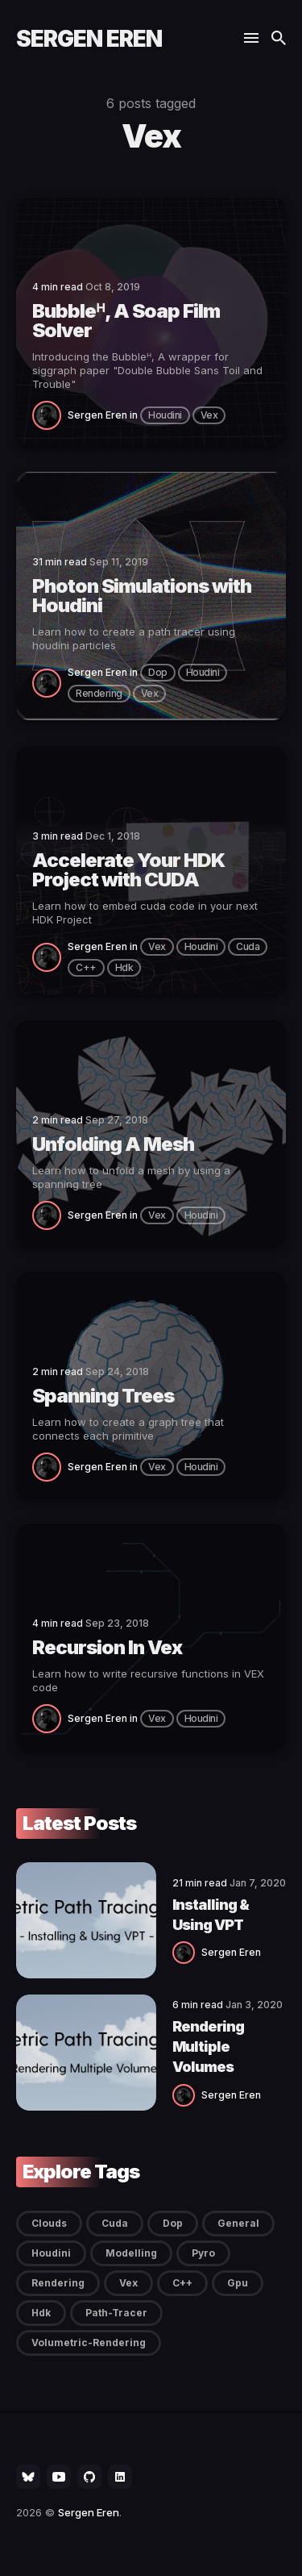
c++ (86, 967)
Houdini (165, 415)
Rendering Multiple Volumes (208, 2046)
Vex (209, 415)
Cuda (247, 946)
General (238, 2223)
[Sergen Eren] (50, 415)
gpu (237, 2283)
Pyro (203, 2253)
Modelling (131, 2253)
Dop (158, 672)
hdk (124, 967)
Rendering (99, 693)
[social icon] (28, 2477)
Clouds (49, 2223)
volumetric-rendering (88, 2342)
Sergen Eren (89, 38)
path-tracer (116, 2313)
